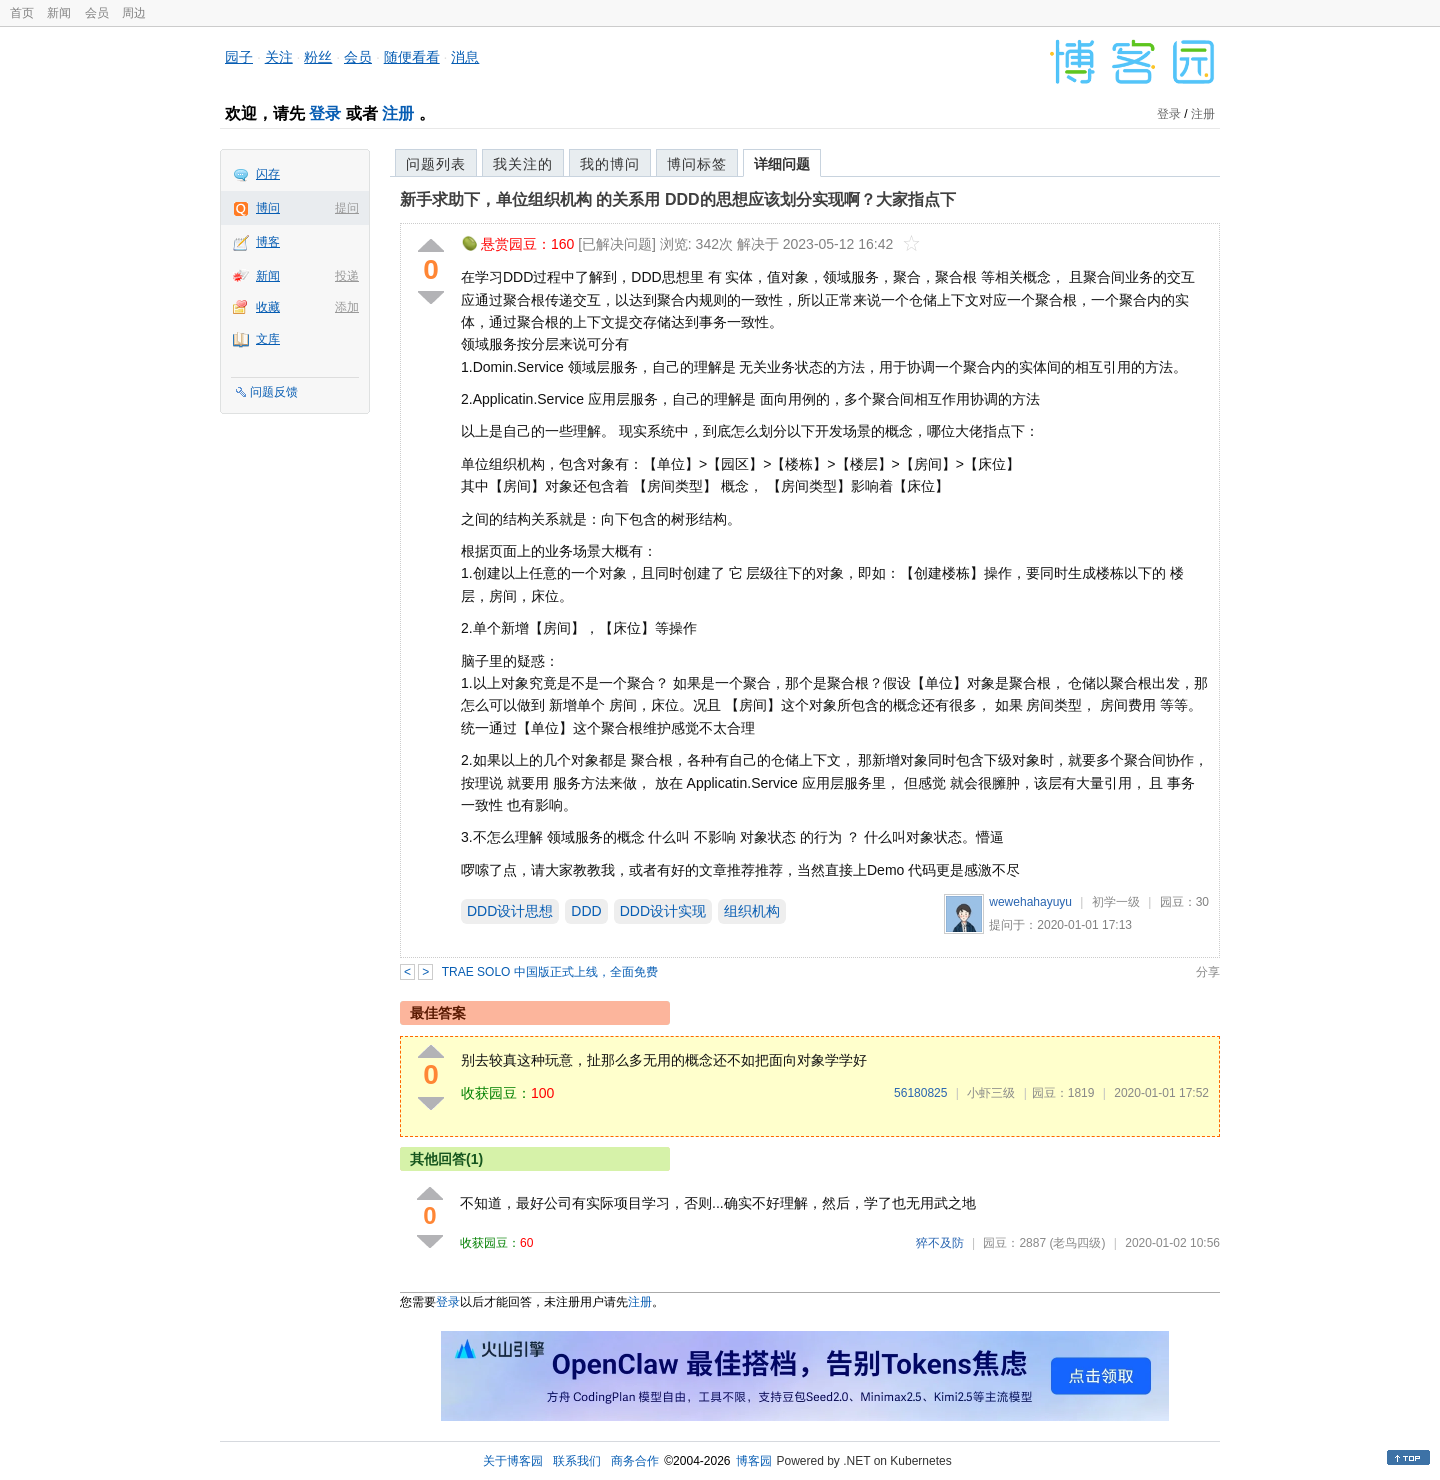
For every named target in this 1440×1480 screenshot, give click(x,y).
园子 (239, 57)
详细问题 (782, 164)
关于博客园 (513, 1461)
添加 (347, 307)
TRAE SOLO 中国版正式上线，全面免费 (550, 972)
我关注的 (523, 164)
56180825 (920, 1093)
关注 (279, 57)
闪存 (268, 174)
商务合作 (635, 1461)
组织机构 (752, 911)
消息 (465, 57)
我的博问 (610, 164)
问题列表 (436, 164)
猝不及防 (940, 1243)
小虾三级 (991, 1093)
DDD (586, 911)
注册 (398, 113)
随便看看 (412, 57)
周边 (134, 13)
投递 (347, 276)
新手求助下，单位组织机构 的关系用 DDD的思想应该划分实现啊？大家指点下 (678, 199)
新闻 (59, 13)
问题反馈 (274, 392)
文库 (268, 339)
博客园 (754, 1461)
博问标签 (697, 164)
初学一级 (1116, 902)
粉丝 (318, 57)
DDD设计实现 (663, 911)
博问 (268, 208)
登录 (325, 113)
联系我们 (577, 1461)
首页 (22, 13)
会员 (97, 13)
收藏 (268, 307)
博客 (268, 242)
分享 (1208, 972)
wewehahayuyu (1030, 902)
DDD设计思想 (510, 911)
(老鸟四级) (1077, 1243)
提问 (347, 208)
